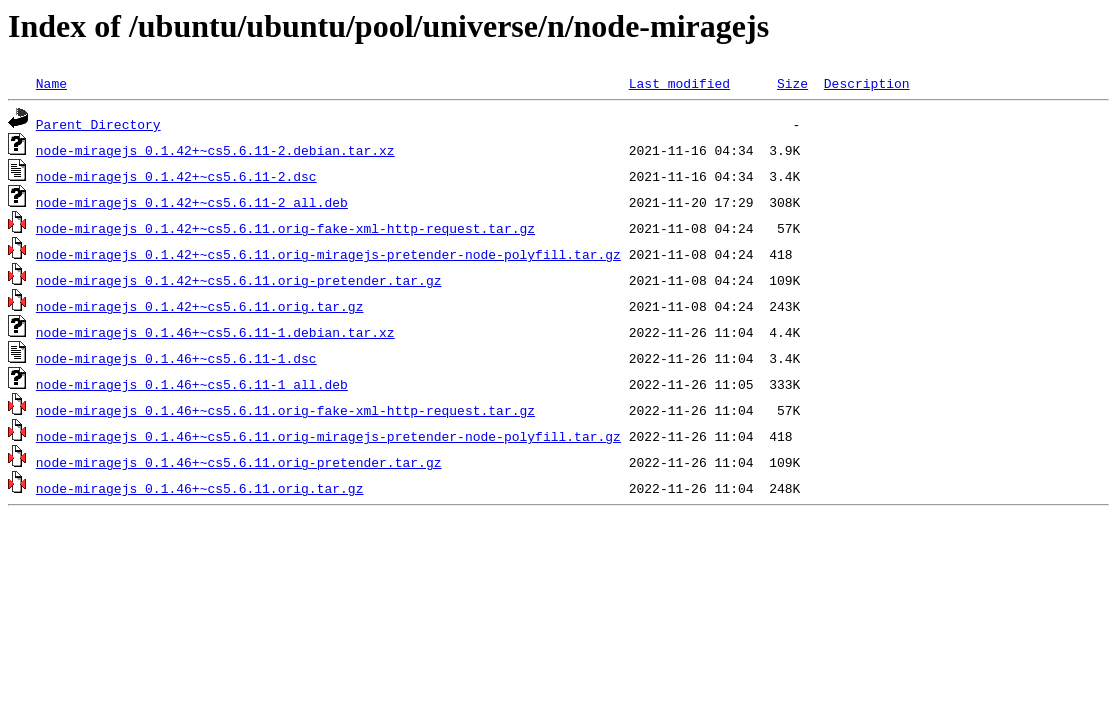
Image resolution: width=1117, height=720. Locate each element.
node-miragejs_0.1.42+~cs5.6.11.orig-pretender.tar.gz (239, 280)
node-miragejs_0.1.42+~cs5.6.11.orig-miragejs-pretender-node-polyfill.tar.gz (328, 254)
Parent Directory (98, 124)
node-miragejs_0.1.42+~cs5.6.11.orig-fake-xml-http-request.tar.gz (285, 228)
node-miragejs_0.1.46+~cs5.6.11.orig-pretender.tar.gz (239, 462)
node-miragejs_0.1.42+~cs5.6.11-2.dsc (176, 176)
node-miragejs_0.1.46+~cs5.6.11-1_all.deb (192, 384)
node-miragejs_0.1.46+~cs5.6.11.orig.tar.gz (200, 488)
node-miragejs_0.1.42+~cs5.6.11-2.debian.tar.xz (215, 150)
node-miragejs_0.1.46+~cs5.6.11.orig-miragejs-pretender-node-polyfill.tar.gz (328, 436)
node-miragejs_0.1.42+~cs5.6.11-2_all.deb (192, 202)
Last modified (679, 83)
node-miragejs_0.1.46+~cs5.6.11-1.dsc (176, 358)
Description (867, 83)
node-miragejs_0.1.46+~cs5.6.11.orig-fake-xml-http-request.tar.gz (285, 410)
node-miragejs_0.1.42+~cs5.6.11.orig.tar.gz (200, 306)
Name (51, 83)
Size (792, 83)
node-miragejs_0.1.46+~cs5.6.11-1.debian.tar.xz (215, 332)
